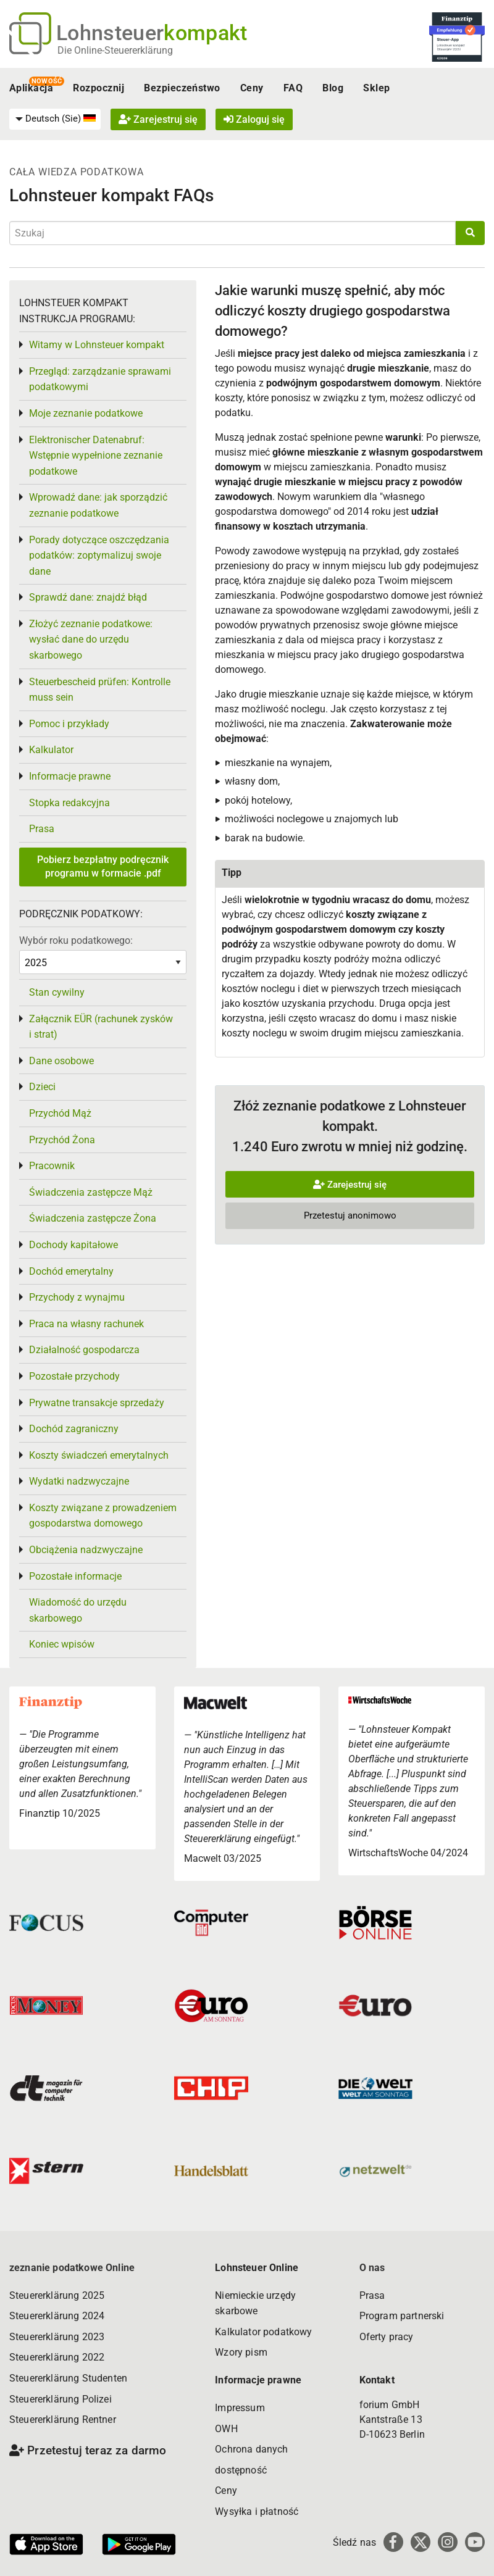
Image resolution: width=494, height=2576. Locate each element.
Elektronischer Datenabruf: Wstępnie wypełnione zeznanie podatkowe (95, 455)
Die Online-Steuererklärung (115, 50)
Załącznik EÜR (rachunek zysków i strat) (101, 1027)
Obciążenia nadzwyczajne (86, 1550)
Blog (332, 88)
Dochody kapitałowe (73, 1245)
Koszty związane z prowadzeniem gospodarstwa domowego (103, 1516)
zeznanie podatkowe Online (72, 2268)
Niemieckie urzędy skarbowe (255, 2303)
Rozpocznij (98, 88)
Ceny (252, 88)
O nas (372, 2268)
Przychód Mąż (60, 1113)
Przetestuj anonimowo (350, 1215)
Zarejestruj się (158, 119)
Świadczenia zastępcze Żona (92, 1218)
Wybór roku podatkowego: (76, 940)
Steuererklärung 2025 (56, 2295)
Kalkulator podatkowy (263, 2332)
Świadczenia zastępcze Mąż (91, 1192)
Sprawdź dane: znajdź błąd (88, 597)
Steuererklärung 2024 (56, 2316)
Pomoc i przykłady (69, 724)
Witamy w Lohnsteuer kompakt (96, 345)
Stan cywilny (57, 992)
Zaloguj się (254, 119)
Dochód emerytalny (71, 1271)
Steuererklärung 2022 (56, 2357)
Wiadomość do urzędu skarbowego (78, 1610)
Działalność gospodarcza (84, 1350)
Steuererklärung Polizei (60, 2399)
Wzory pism (241, 2352)
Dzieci (42, 1087)
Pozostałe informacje (75, 1576)
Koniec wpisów (61, 1644)
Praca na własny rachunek (86, 1324)
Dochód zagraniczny (74, 1429)
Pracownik (52, 1166)
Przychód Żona (62, 1140)
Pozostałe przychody (74, 1376)
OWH (226, 2429)
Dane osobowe (61, 1061)
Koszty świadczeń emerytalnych (99, 1455)
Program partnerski (402, 2316)
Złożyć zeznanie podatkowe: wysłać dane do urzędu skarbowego (91, 639)
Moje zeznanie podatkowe (86, 413)
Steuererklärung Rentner (62, 2419)
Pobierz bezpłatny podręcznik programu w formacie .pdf (103, 866)
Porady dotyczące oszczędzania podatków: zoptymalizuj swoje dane (99, 555)
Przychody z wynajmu (77, 1297)
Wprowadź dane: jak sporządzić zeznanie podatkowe (98, 505)
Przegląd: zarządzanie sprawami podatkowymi (100, 379)
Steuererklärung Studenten (68, 2378)
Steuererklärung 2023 (56, 2337)
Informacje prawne (70, 776)
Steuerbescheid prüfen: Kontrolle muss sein (99, 690)
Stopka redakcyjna (69, 803)
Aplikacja (31, 88)
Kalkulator (51, 750)
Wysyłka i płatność (256, 2511)
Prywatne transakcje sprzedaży (96, 1403)
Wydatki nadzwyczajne (79, 1481)
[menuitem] (55, 119)
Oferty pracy (386, 2337)
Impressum (239, 2408)
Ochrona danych (251, 2449)
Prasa (41, 829)
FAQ (293, 88)
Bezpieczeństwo (182, 88)
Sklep (376, 88)
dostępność (241, 2470)
